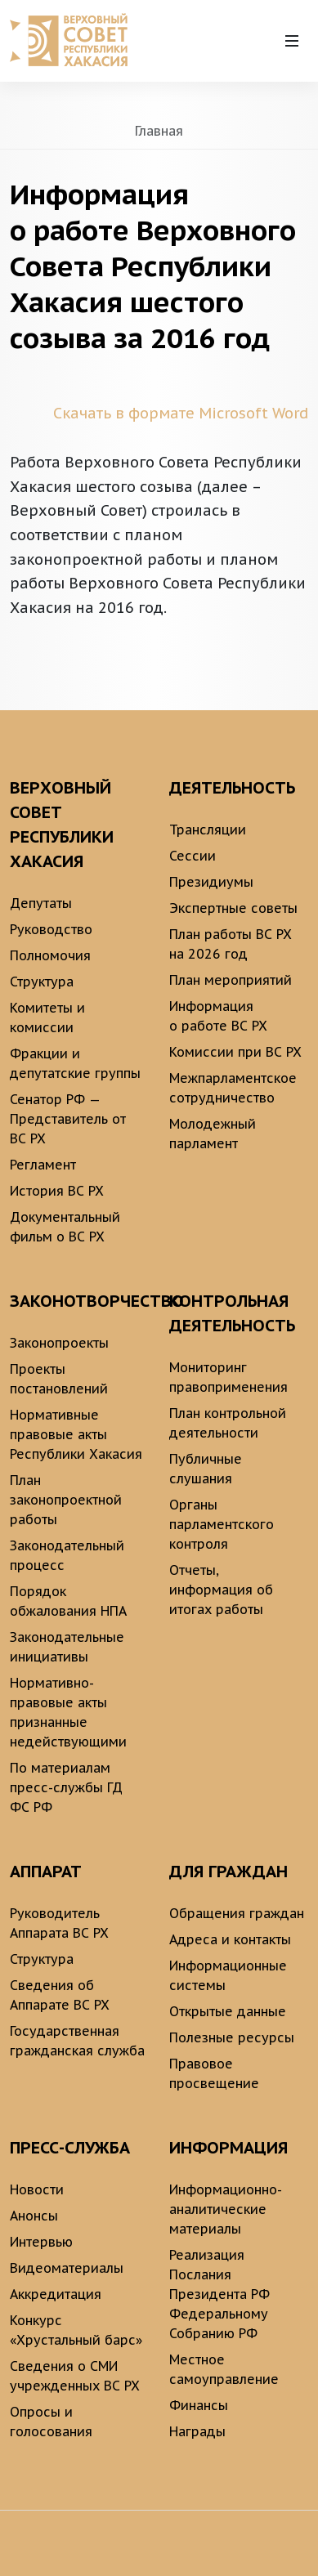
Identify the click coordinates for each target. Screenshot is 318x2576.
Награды (197, 2431)
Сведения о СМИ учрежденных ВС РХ (75, 2376)
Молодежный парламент (212, 1134)
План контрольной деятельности (227, 1423)
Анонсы (34, 2215)
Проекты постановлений (59, 1379)
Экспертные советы (233, 908)
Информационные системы (228, 1975)
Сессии (192, 855)
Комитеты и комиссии (47, 1017)
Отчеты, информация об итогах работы (221, 1589)
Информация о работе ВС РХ (218, 1016)
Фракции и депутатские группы (75, 1063)
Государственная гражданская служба (77, 2041)
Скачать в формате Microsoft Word (180, 413)
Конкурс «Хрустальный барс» (76, 2330)
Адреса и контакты (230, 1939)
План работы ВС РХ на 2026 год (230, 944)
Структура (42, 981)
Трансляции (207, 829)
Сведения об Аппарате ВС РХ (60, 1995)
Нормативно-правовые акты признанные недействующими (68, 1712)
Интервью (41, 2242)
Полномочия (50, 955)
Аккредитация (55, 2294)
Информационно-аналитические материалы (225, 2209)
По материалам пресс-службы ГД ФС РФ (66, 1787)
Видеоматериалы (66, 2268)
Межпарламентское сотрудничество (233, 1088)
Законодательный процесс (67, 1555)
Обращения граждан (236, 1913)
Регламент (43, 1164)
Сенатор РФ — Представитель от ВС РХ (68, 1119)
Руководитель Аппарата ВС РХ (59, 1923)
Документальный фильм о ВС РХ (65, 1227)
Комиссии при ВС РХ (235, 1052)
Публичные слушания (205, 1469)
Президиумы (211, 882)
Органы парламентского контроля (221, 1524)
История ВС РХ (57, 1191)
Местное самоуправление (224, 2369)
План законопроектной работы (66, 1499)
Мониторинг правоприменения (228, 1377)
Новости (37, 2189)
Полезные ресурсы (231, 2037)
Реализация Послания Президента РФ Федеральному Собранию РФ (219, 2294)
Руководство (51, 929)
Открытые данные (227, 2011)
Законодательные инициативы (67, 1647)
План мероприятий (230, 980)
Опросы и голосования (51, 2422)
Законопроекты (59, 1343)
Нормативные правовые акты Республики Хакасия (76, 1434)
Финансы (198, 2405)
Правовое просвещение (214, 2073)
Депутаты (41, 903)
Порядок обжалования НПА (68, 1601)
